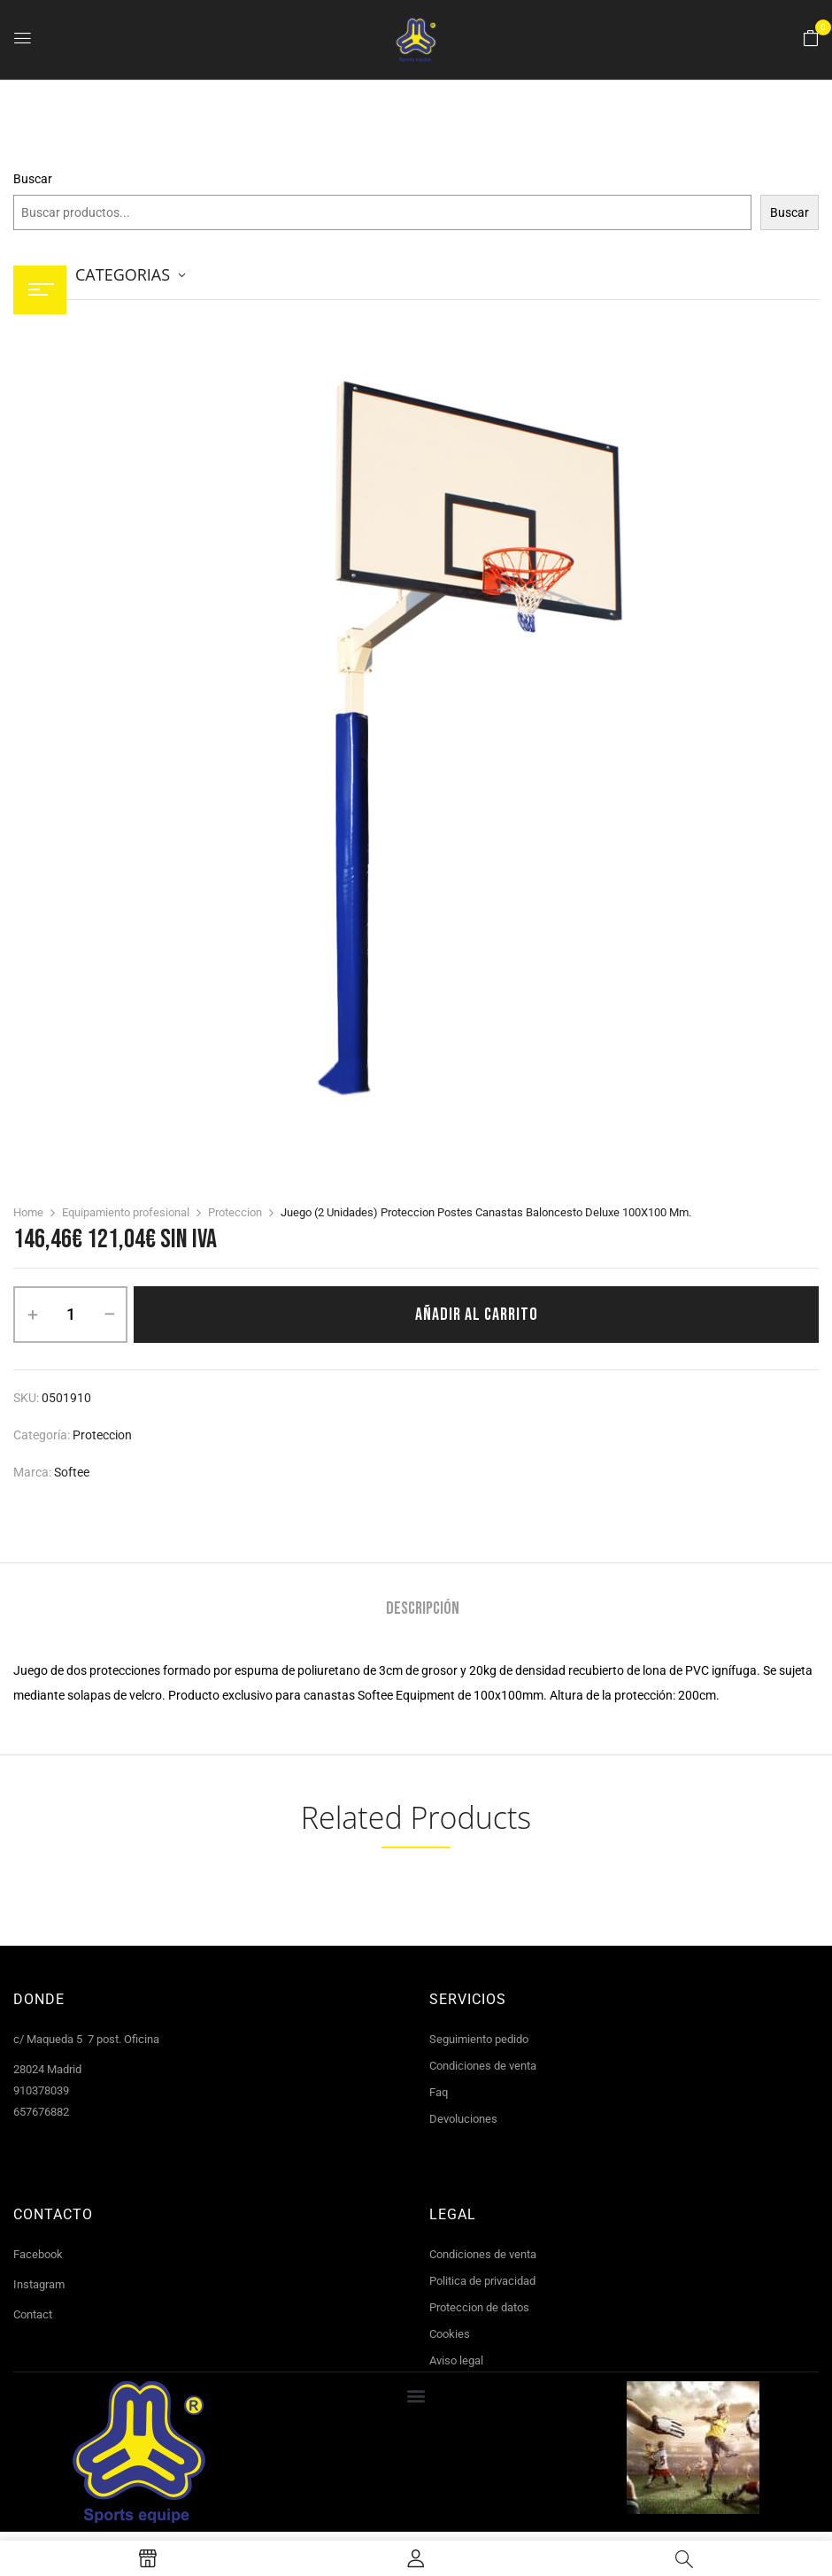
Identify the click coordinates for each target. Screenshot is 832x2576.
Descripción (422, 1609)
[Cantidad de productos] (70, 1314)
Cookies (449, 2334)
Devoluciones (463, 2118)
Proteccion (235, 1212)
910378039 (41, 2090)
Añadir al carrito (476, 1314)
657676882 (41, 2111)
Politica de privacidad (482, 2280)
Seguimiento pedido (478, 2039)
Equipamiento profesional (125, 1212)
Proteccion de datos (479, 2307)
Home (28, 1212)
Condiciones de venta (482, 2065)
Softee (71, 1472)
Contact (32, 2314)
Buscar (32, 179)
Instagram (39, 2284)
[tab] (422, 1611)
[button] (811, 39)
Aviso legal (456, 2360)
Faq (438, 2092)
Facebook (38, 2254)
